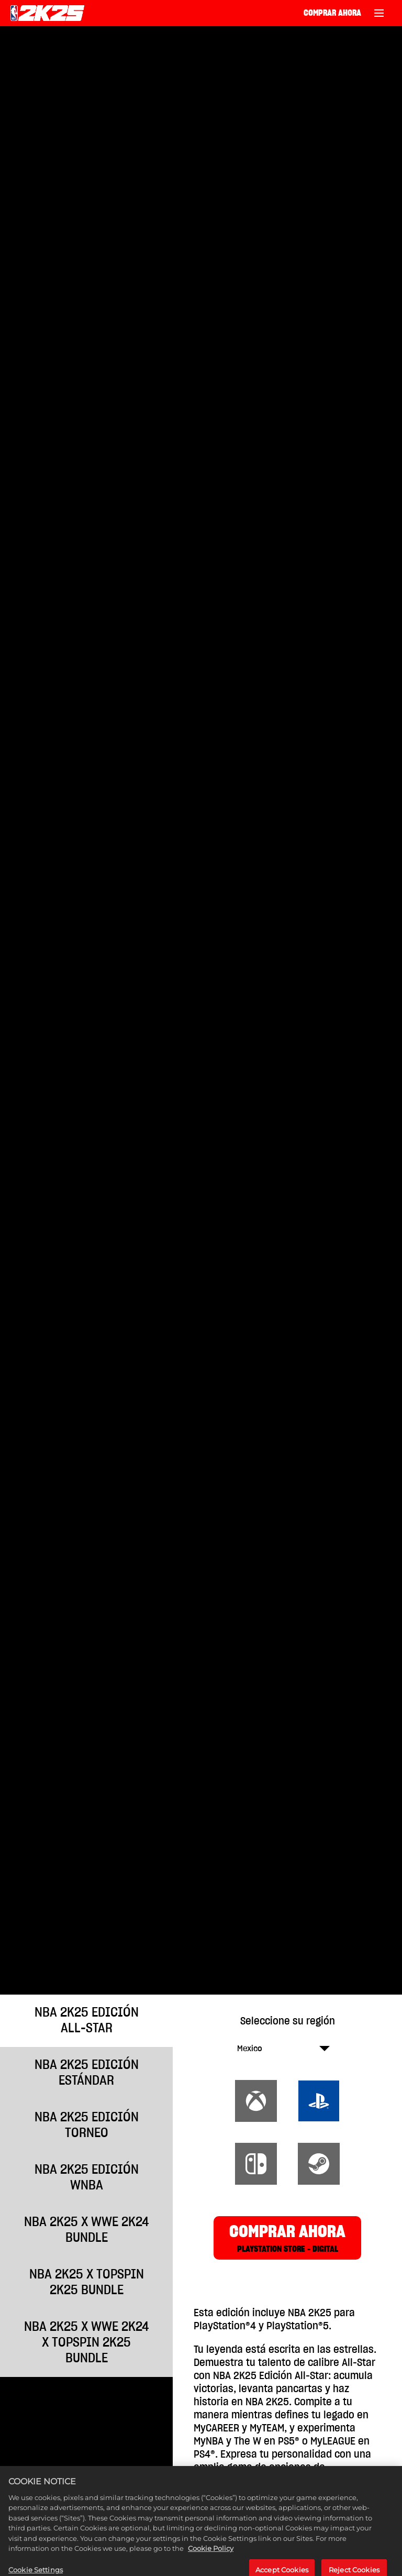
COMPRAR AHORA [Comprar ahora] (332, 13)
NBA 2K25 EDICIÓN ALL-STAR (87, 2020)
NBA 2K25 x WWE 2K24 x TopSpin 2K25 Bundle (86, 2342)
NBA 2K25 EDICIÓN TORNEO (87, 2125)
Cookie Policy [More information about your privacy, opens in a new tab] (210, 2568)
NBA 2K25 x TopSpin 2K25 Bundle (86, 2282)
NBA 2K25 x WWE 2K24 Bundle (86, 2230)
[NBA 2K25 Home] (47, 13)
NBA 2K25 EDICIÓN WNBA (87, 2177)
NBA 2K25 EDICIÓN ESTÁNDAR (87, 2072)
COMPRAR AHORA (287, 2238)
